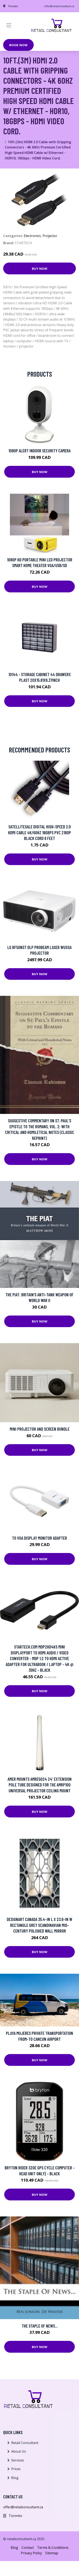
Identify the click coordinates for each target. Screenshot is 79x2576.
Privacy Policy (31, 2553)
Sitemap (51, 2553)
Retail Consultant (24, 2442)
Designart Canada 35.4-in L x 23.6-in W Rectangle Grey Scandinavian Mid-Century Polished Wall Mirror (39, 1925)
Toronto (13, 6)
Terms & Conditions (52, 2547)
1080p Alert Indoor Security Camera (39, 450)
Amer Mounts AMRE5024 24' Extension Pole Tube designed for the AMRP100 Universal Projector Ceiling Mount (40, 1784)
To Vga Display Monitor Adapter (39, 1538)
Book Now (18, 45)
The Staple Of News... (40, 2325)
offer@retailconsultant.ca (59, 6)
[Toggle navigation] (9, 25)
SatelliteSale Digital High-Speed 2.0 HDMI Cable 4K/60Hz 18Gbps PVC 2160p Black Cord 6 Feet (39, 832)
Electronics (32, 235)
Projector (50, 235)
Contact (27, 2547)
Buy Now (39, 268)
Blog (15, 2477)
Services (17, 2460)
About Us (18, 2451)
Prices (16, 2469)
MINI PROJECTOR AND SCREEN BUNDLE (40, 1429)
